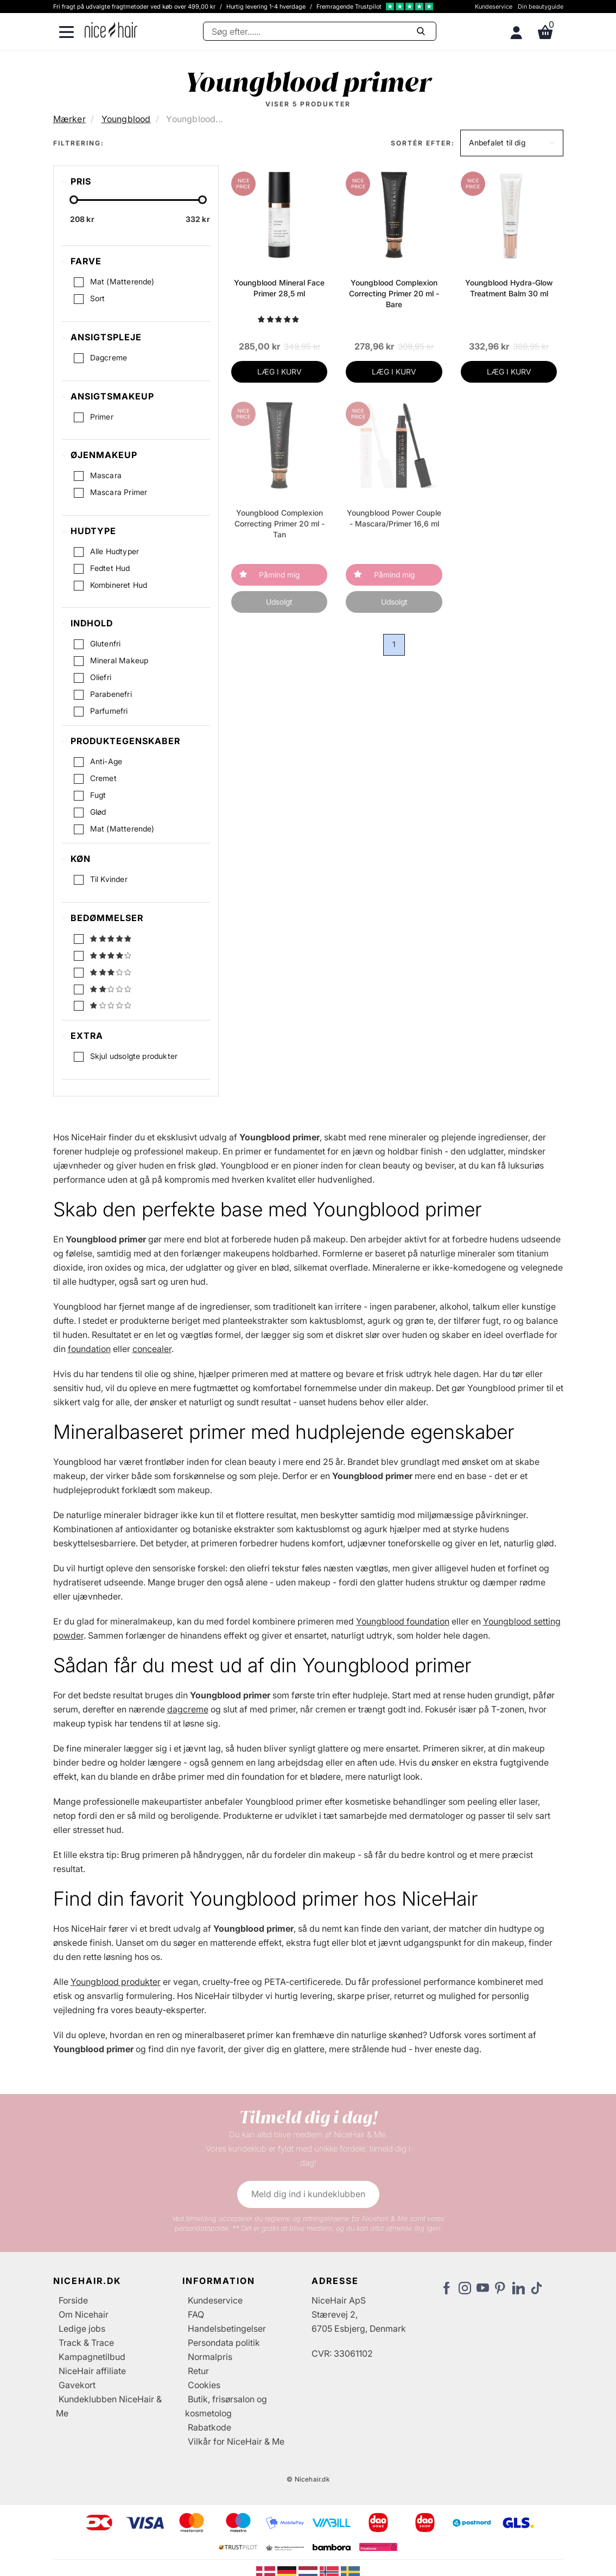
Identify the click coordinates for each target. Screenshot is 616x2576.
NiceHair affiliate (92, 2370)
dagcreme (187, 1709)
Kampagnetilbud (92, 2356)
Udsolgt (279, 601)
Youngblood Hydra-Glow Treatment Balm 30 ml (509, 288)
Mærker (69, 118)
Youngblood (126, 118)
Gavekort (77, 2385)
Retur (198, 2370)
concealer (152, 1348)
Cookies (204, 2385)
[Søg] (319, 31)
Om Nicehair (84, 2314)
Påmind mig (279, 574)
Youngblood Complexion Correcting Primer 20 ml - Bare (394, 293)
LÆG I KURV (279, 371)
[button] (512, 143)
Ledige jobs (82, 2328)
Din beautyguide (540, 6)
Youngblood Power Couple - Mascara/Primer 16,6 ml (394, 518)
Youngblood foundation (402, 1621)
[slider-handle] (73, 199)
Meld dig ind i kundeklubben (308, 2193)
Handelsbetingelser (227, 2328)
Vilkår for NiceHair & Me (236, 2441)
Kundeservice (493, 6)
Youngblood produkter (116, 1981)
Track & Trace (86, 2342)
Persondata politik (224, 2342)
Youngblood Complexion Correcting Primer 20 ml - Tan (279, 523)
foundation (89, 1348)
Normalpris (210, 2356)
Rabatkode (209, 2427)
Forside (73, 2300)
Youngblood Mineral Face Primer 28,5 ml (279, 288)
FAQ (196, 2314)
